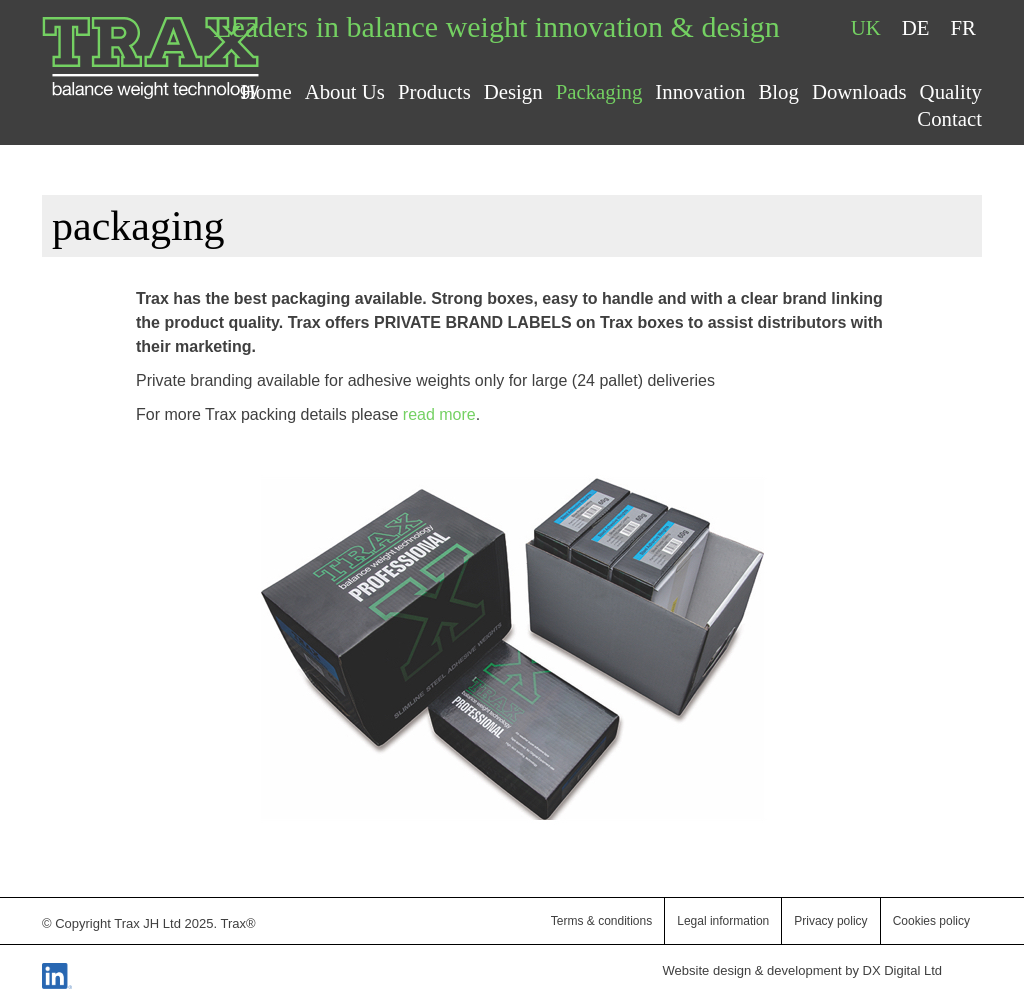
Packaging (599, 91)
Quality (951, 91)
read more (439, 414)
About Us (345, 91)
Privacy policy (830, 921)
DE (916, 27)
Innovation (700, 91)
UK (866, 27)
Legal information (723, 921)
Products (434, 91)
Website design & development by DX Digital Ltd (802, 970)
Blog (778, 91)
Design (513, 91)
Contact (949, 118)
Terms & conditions (601, 921)
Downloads (859, 91)
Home (266, 91)
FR (963, 27)
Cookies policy (931, 921)
